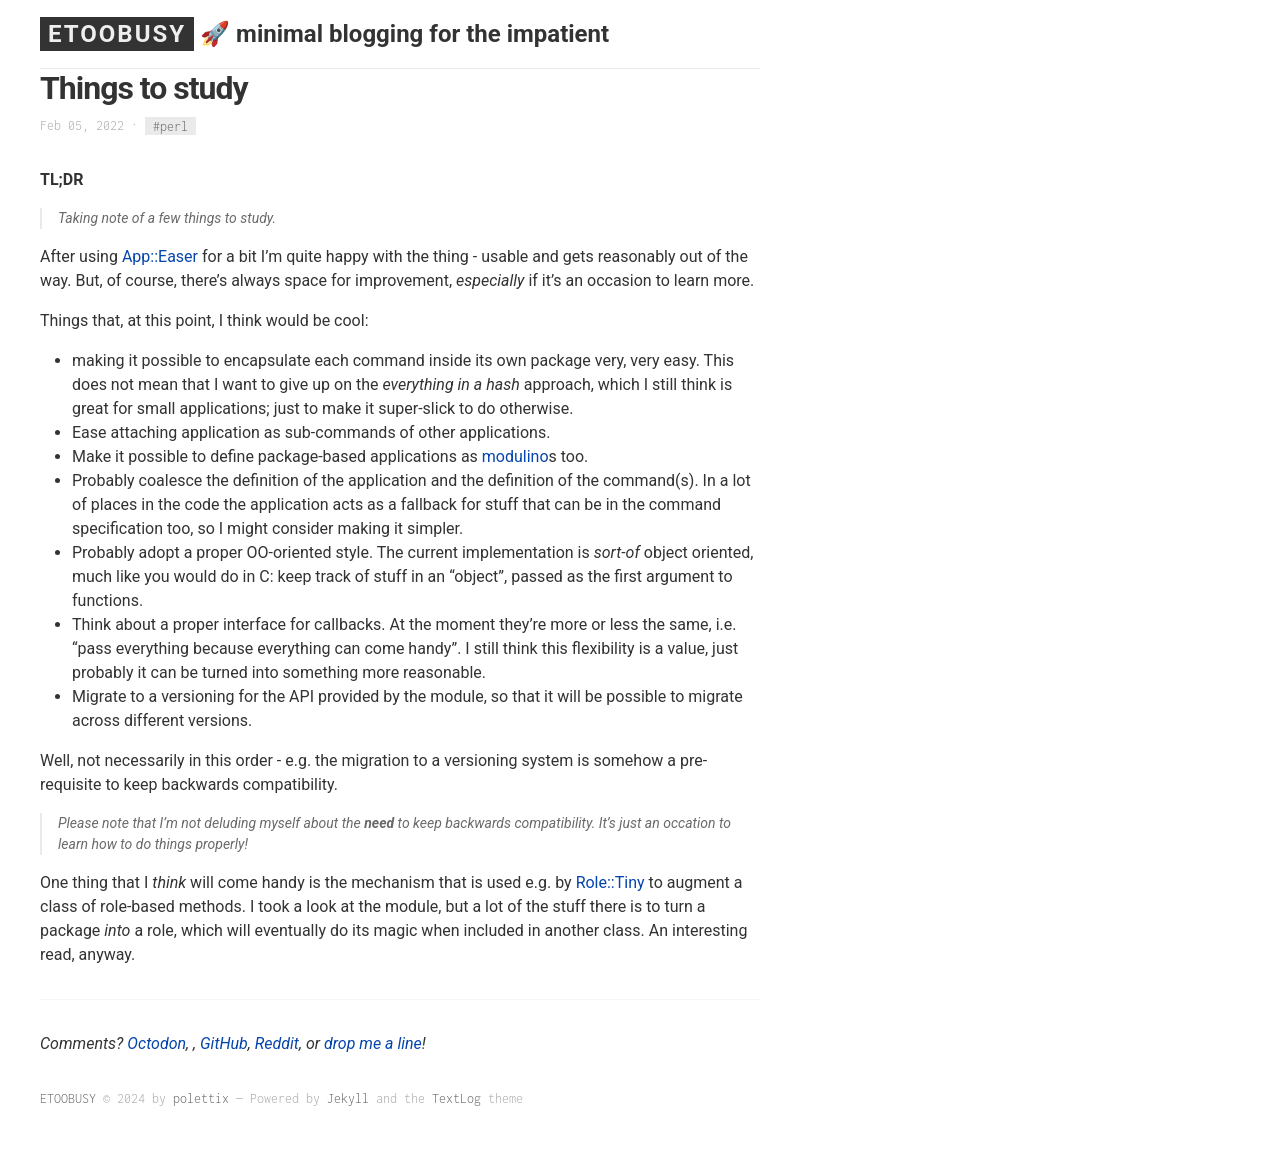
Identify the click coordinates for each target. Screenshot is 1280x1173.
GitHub (224, 1043)
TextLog (456, 1098)
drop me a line (373, 1043)
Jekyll (348, 1098)
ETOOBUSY (117, 34)
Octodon (156, 1043)
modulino (515, 456)
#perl (170, 125)
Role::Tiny (610, 882)
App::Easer (160, 256)
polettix (201, 1098)
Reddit (277, 1043)
